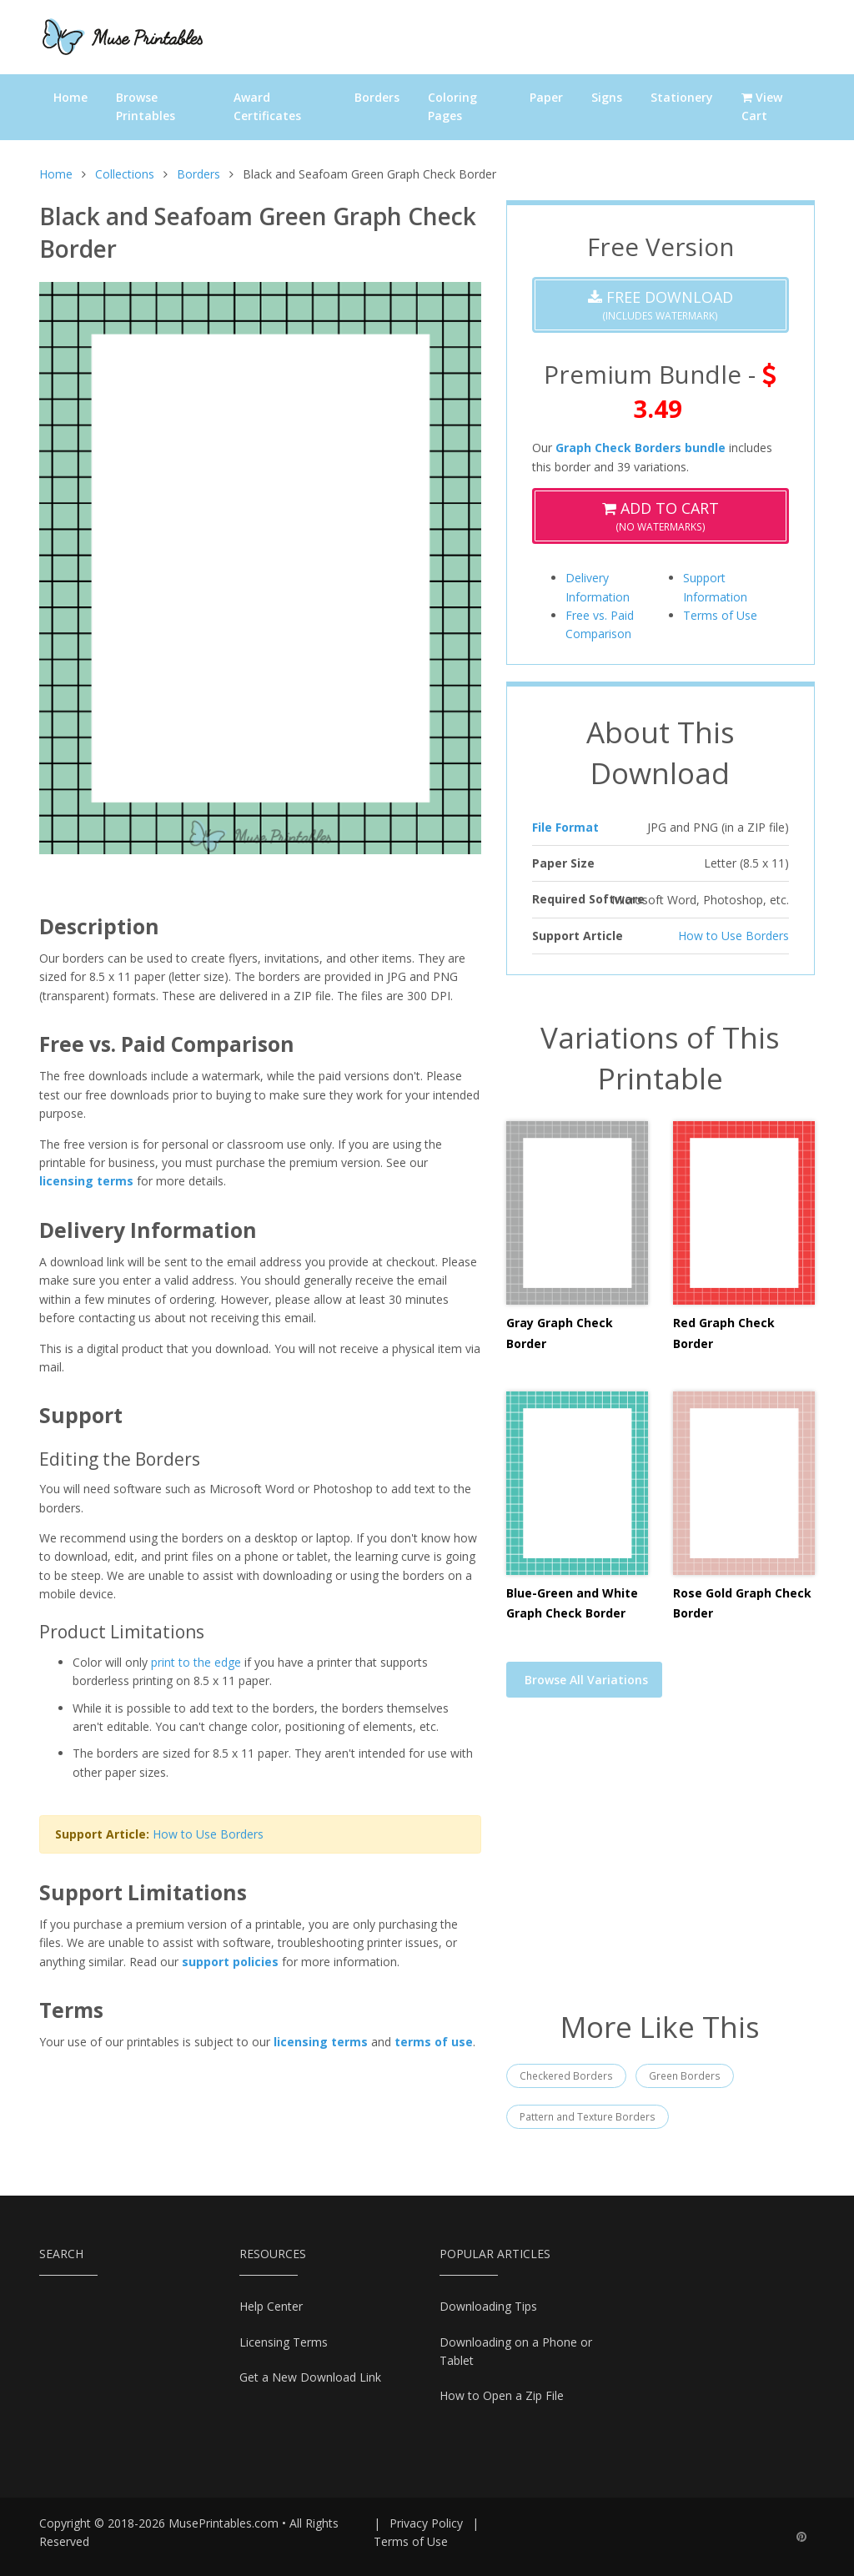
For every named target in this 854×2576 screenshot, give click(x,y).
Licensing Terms (283, 2342)
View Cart (761, 106)
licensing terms (86, 1181)
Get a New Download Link (310, 2377)
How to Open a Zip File (502, 2395)
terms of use (433, 2042)
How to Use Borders (208, 1834)
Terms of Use (720, 615)
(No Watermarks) (660, 516)
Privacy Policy (426, 2523)
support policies (230, 1962)
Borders (376, 97)
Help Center (271, 2306)
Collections (124, 174)
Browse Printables (145, 106)
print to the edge (196, 1662)
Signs (606, 97)
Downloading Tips (488, 2306)
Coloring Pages (452, 106)
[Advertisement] (660, 1864)
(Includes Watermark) (660, 305)
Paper (546, 97)
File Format (565, 827)
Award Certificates (267, 106)
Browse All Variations (586, 1680)
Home (70, 97)
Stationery (682, 97)
